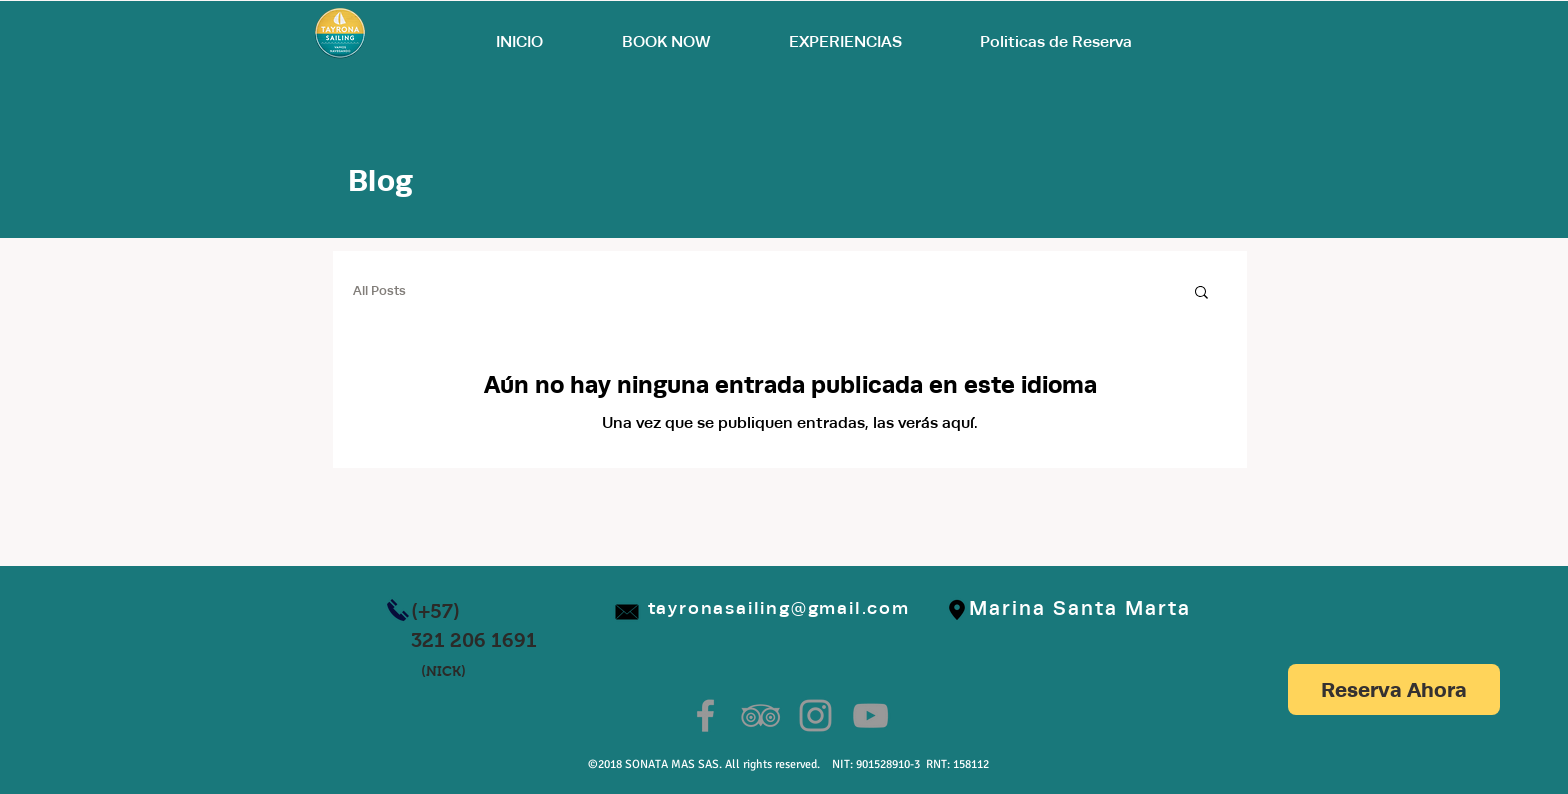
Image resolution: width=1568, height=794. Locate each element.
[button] (1201, 293)
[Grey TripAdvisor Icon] (760, 715)
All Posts (379, 290)
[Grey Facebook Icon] (705, 715)
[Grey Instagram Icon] (815, 715)
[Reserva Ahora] (1394, 689)
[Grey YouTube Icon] (870, 715)
